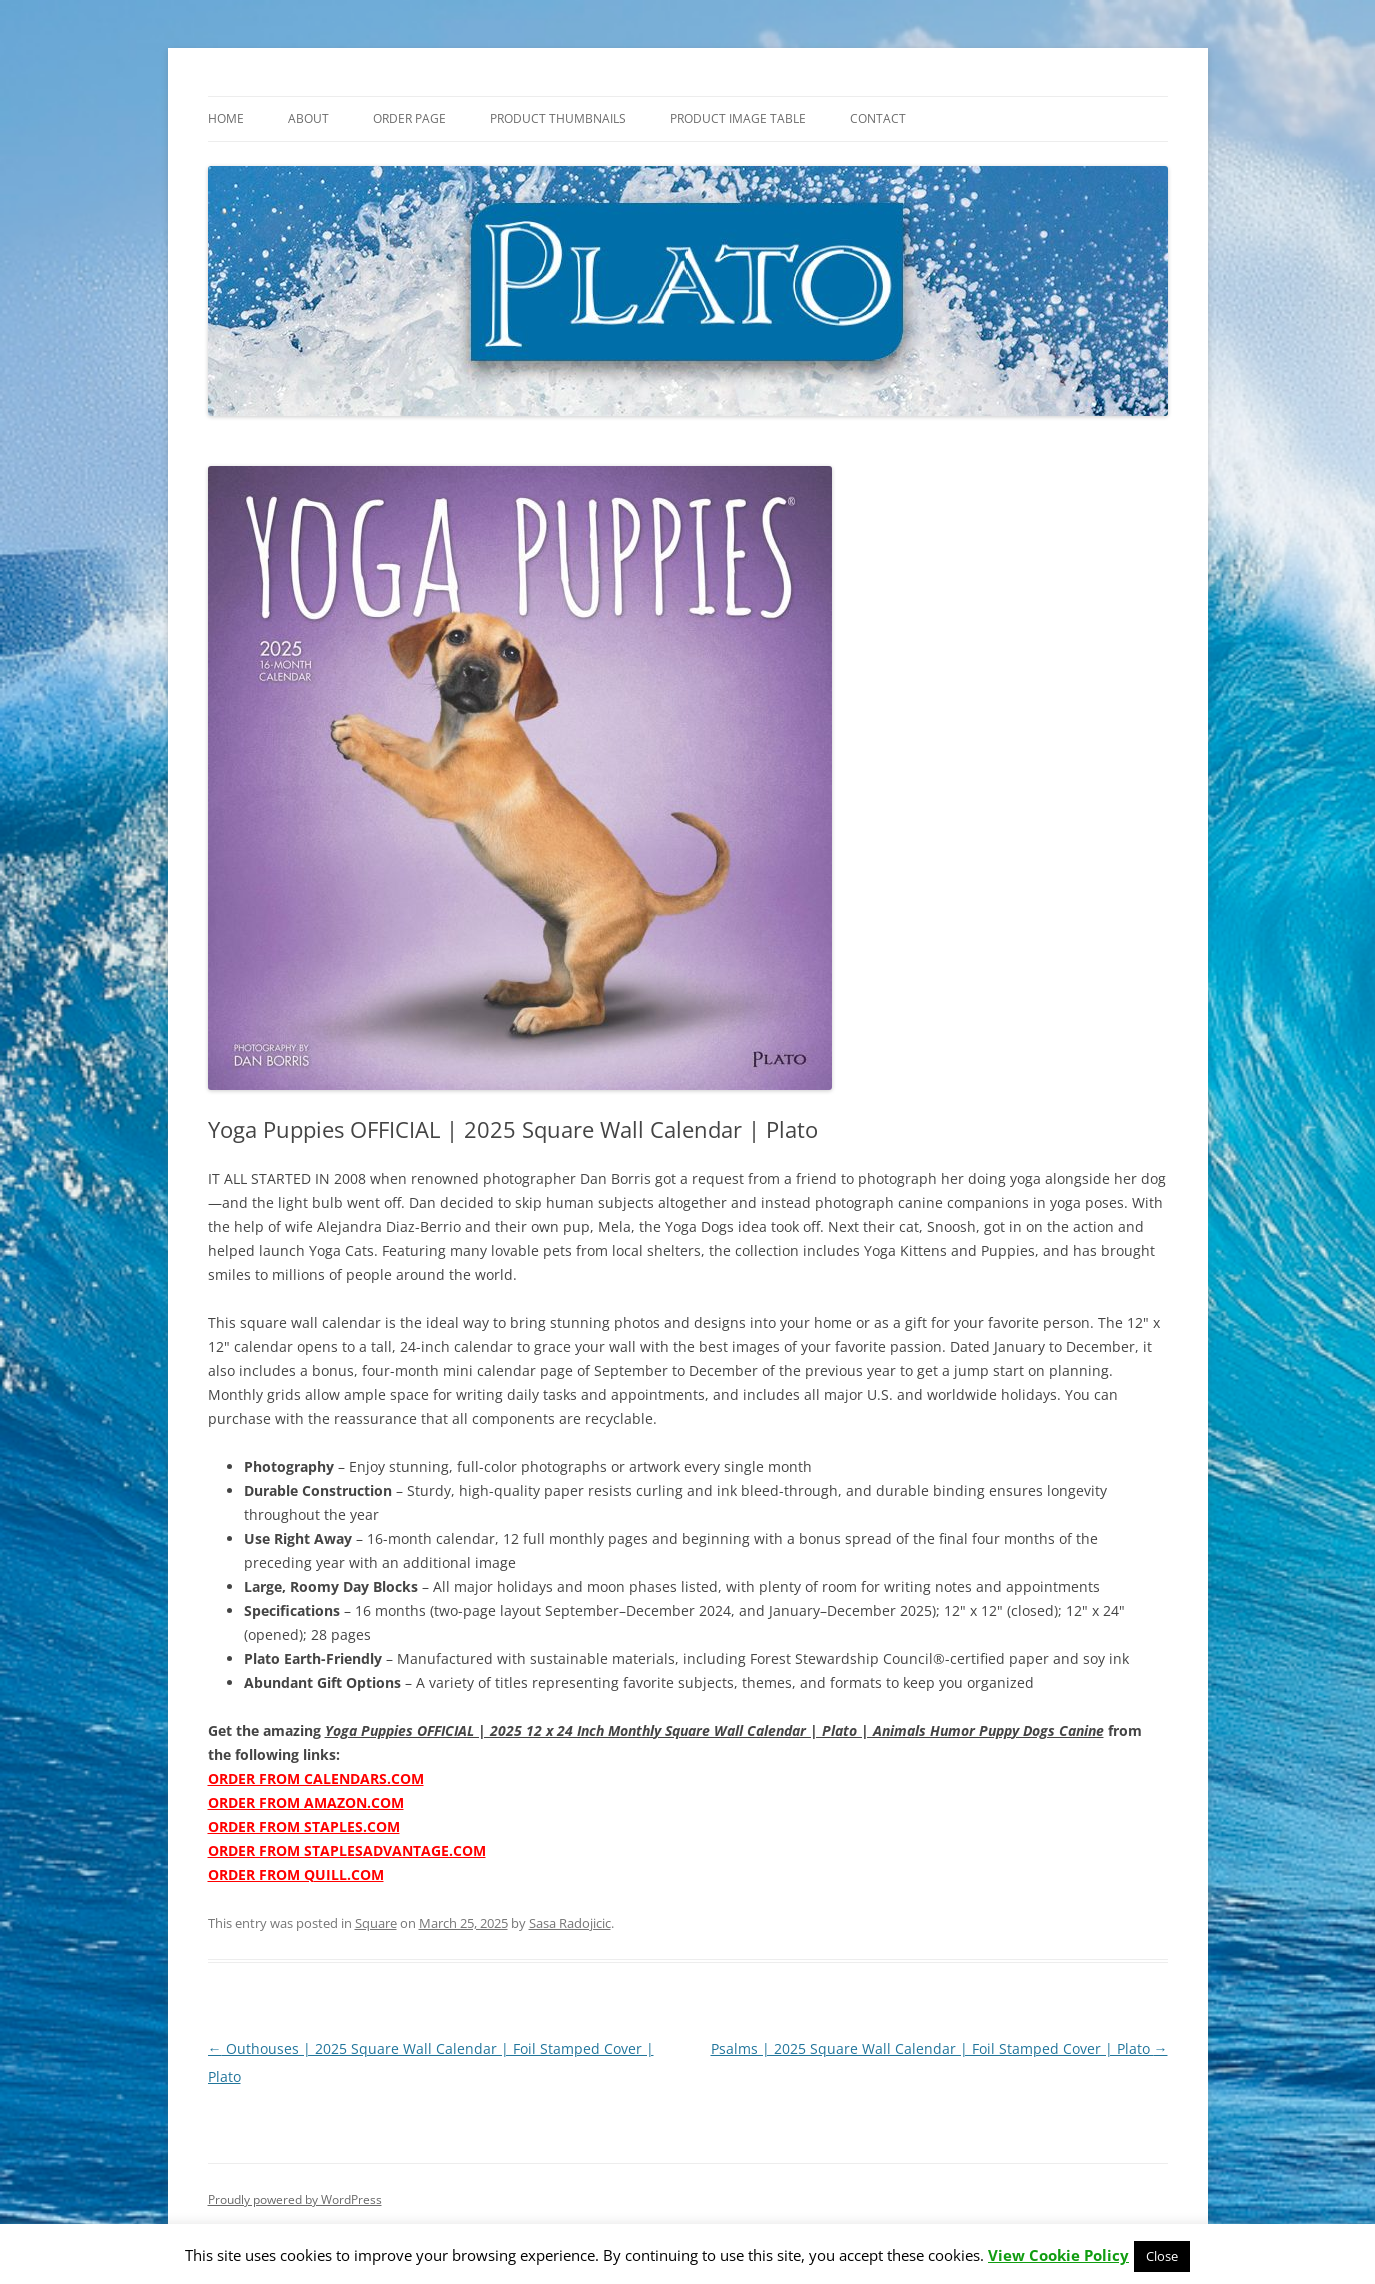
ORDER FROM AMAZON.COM (306, 1802)
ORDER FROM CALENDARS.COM (316, 1778)
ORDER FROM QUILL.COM (296, 1874)
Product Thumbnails (558, 118)
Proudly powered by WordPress (295, 2199)
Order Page (409, 118)
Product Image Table (738, 118)
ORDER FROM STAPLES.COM (304, 1826)
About (308, 118)
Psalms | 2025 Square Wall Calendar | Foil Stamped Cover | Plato (939, 2048)
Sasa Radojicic (570, 1923)
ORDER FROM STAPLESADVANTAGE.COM (347, 1850)
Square (376, 1923)
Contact (878, 118)
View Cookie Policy (1058, 2255)
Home (226, 118)
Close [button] (1162, 2256)
